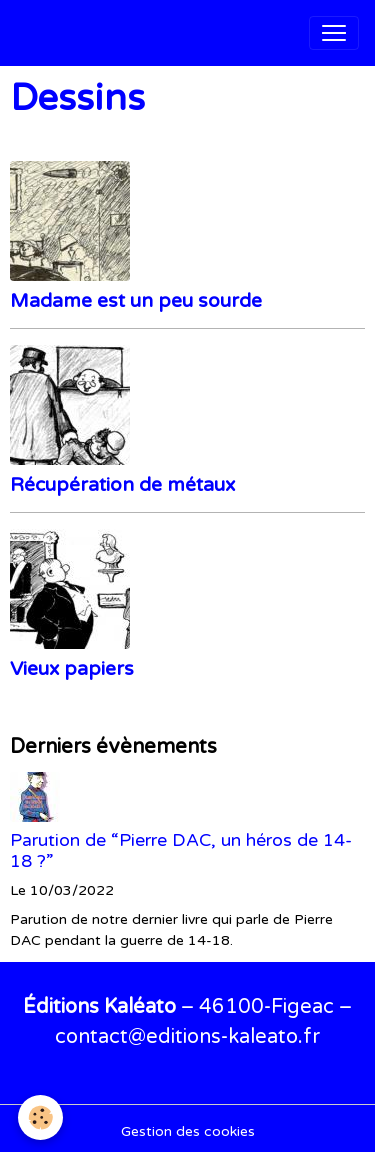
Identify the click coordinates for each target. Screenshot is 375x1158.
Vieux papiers (72, 668)
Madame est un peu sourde (136, 300)
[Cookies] (40, 1117)
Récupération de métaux (122, 484)
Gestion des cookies (188, 1131)
